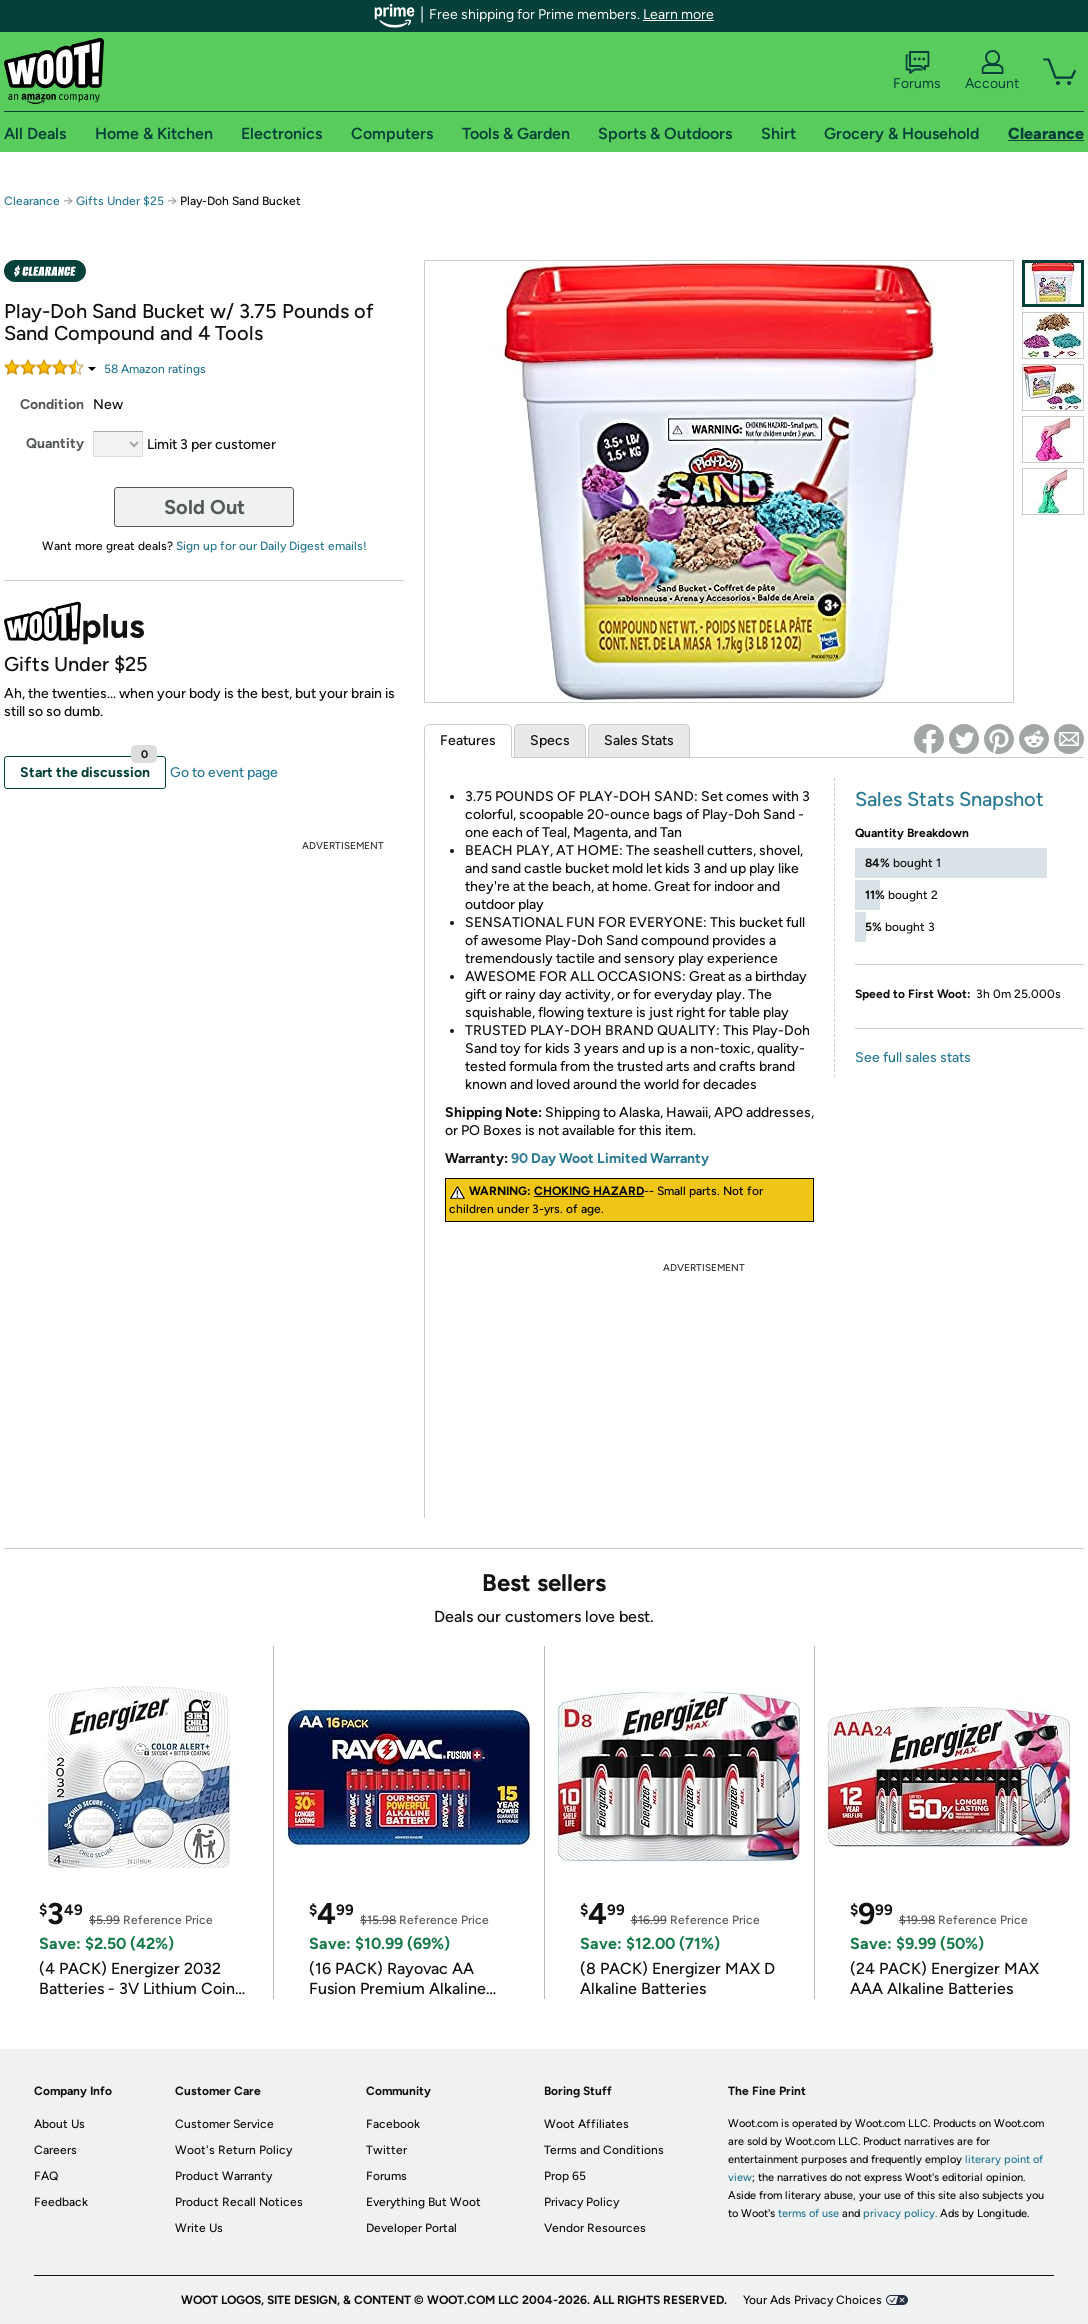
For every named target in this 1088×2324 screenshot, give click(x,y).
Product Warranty (223, 2176)
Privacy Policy (581, 2202)
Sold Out (204, 507)
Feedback (61, 2202)
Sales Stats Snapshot (949, 799)
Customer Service (224, 2124)
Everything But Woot (423, 2202)
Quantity (55, 443)
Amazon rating (155, 369)
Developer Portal (411, 2228)
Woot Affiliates (586, 2124)
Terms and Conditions (604, 2150)
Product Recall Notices (239, 2202)
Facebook (393, 2124)
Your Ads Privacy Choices (812, 2300)
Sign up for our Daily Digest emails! (271, 546)
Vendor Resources (595, 2228)
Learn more (678, 14)
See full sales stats (913, 1057)
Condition (52, 404)
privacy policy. (900, 2213)
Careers (55, 2150)
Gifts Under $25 (120, 201)
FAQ (46, 2176)
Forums (917, 71)
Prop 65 (565, 2176)
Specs (550, 740)
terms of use (808, 2213)
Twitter (386, 2150)
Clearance (32, 201)
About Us (59, 2124)
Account (992, 71)
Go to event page (224, 772)
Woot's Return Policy (233, 2150)
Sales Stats (639, 740)
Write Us (199, 2228)
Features (468, 740)
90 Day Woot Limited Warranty (610, 1158)
